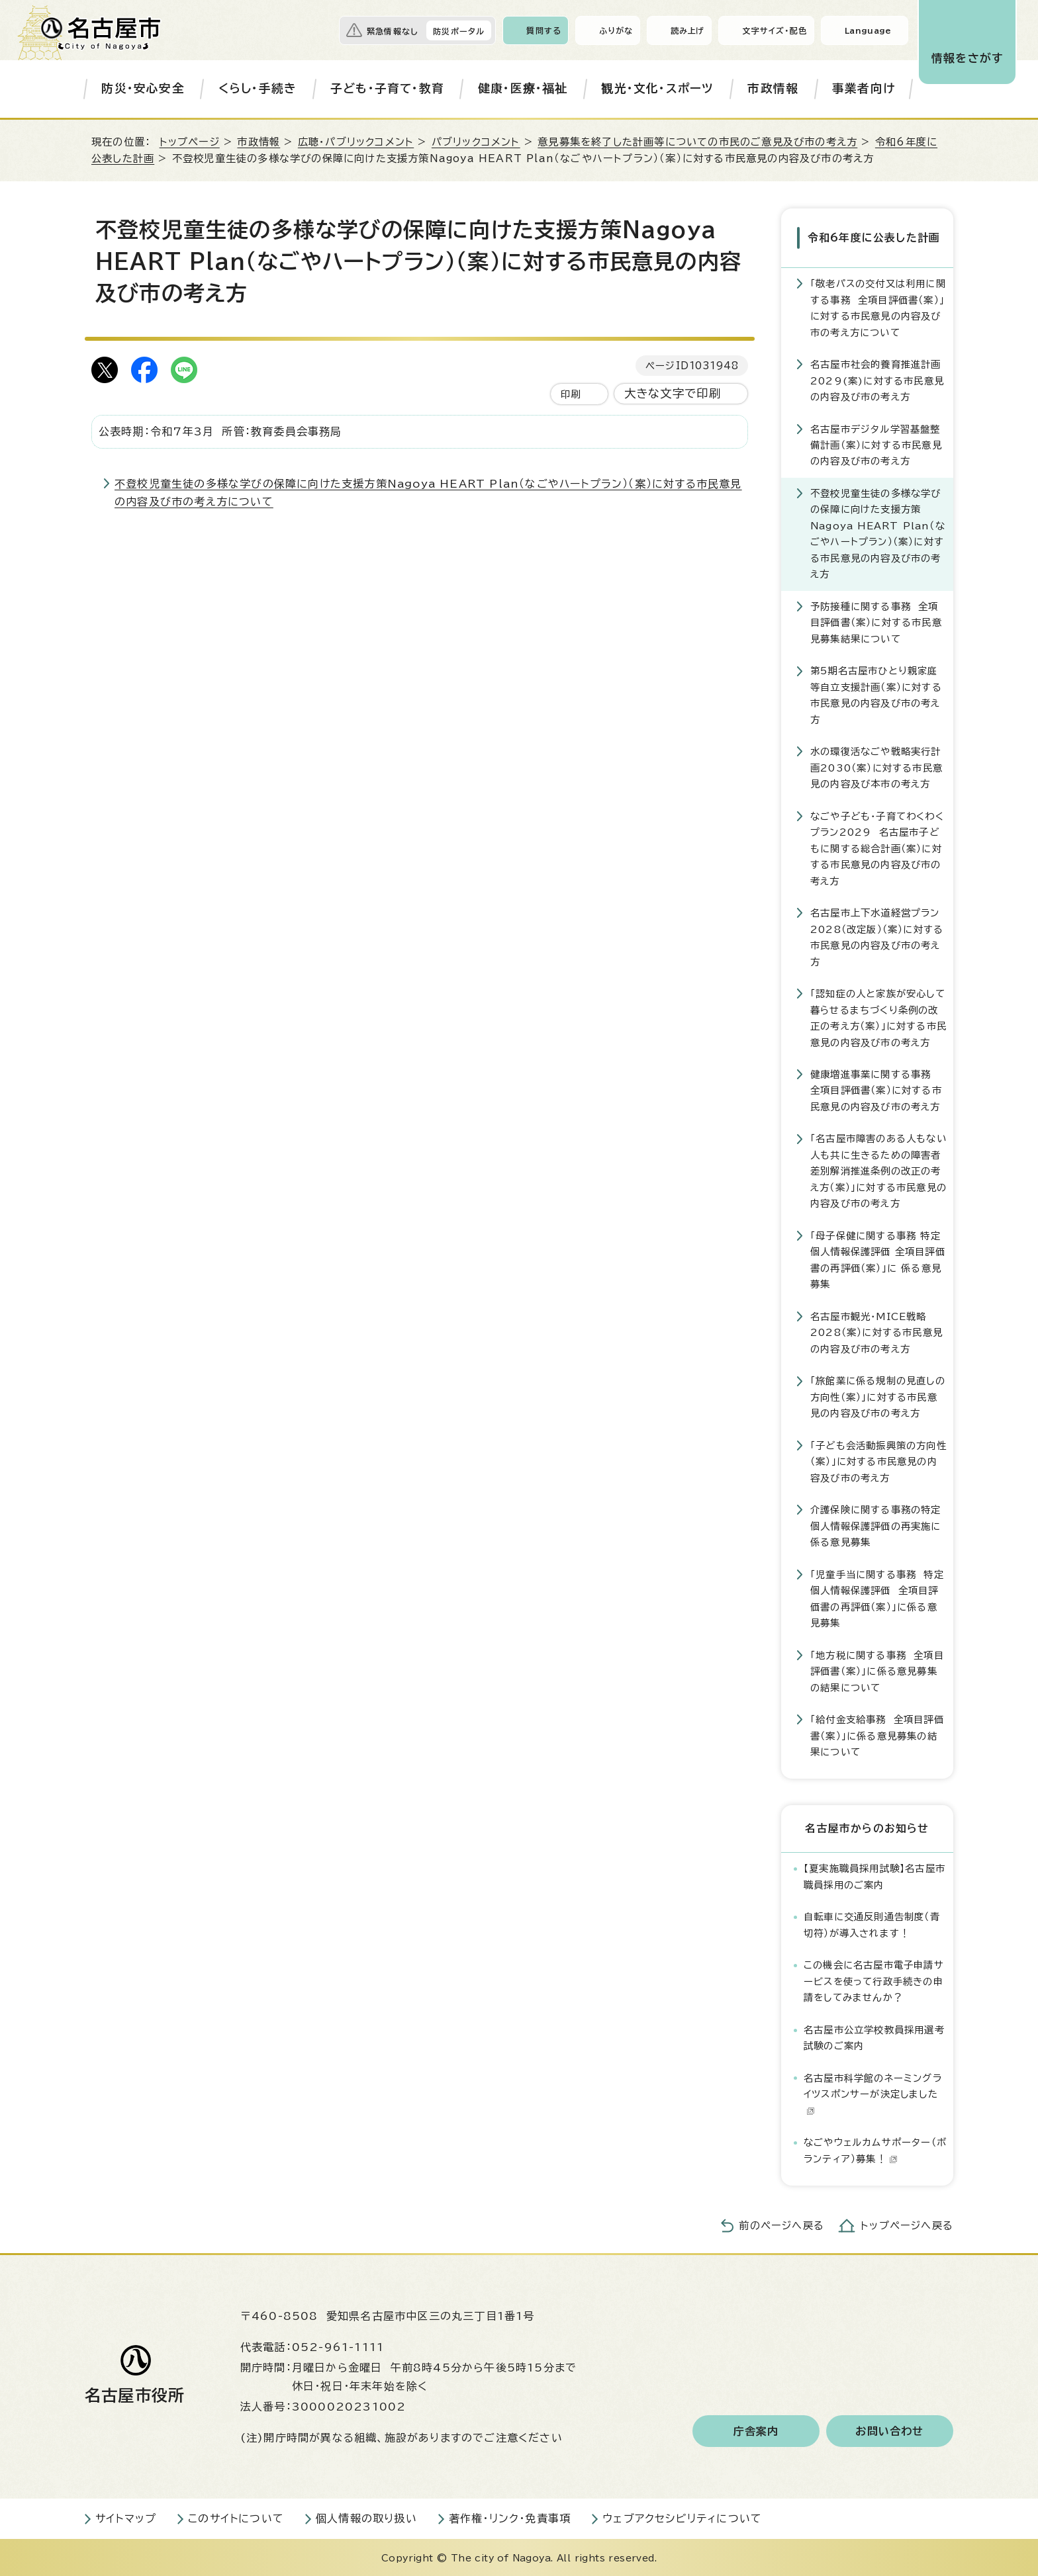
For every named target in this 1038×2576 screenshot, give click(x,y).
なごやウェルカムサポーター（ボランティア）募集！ (875, 2149)
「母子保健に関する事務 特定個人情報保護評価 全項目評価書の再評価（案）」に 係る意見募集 (877, 1258)
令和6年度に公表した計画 (872, 237)
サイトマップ (125, 2517)
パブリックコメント (476, 142)
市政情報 (772, 88)
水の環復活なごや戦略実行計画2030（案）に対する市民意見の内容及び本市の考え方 (876, 766)
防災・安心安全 (142, 88)
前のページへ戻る (781, 2224)
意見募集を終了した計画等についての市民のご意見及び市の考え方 (697, 142)
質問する (543, 30)
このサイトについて (236, 2517)
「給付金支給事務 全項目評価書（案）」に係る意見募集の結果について (877, 1734)
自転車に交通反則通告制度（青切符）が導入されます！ (872, 1923)
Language (868, 30)
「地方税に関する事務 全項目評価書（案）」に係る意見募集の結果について (877, 1670)
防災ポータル (459, 31)
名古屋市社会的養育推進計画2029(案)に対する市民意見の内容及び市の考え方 (877, 379)
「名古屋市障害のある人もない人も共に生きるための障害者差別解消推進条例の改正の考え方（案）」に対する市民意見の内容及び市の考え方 (878, 1169)
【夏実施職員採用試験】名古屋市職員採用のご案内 (874, 1875)
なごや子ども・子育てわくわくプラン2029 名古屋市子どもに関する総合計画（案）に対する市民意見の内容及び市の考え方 (877, 847)
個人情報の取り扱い (366, 2517)
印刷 (571, 394)
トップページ (190, 142)
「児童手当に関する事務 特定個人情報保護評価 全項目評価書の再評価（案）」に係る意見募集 (877, 1597)
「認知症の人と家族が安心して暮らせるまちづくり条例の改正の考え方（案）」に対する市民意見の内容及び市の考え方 (878, 1016)
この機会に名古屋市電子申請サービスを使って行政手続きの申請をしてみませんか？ (874, 1980)
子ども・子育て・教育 (387, 88)
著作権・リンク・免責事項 (510, 2517)
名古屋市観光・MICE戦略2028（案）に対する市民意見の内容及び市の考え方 (876, 1331)
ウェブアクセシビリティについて (682, 2517)
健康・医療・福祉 (523, 88)
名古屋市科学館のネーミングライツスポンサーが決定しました (873, 2093)
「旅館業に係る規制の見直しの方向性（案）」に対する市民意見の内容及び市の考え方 (877, 1395)
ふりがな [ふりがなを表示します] (616, 30)
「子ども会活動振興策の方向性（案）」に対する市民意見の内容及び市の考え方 (878, 1460)
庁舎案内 (756, 2429)
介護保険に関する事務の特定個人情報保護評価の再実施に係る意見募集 (875, 1524)
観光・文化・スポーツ (657, 88)
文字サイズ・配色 (774, 30)
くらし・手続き (257, 88)
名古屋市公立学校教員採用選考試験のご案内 (874, 2036)
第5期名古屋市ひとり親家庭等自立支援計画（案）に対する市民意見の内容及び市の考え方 (876, 693)
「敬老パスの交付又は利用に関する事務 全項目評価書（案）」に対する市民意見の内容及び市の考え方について (878, 306)
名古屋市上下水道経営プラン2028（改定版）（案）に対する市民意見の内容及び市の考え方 (876, 936)
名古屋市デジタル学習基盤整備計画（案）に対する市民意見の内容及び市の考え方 (876, 444)
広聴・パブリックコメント (356, 142)
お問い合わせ (889, 2429)
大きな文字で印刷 (673, 393)
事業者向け (863, 88)
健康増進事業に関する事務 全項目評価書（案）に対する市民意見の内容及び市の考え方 (876, 1089)
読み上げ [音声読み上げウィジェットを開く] (688, 30)
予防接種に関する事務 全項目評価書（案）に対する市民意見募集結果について (876, 621)
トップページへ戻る (907, 2224)
